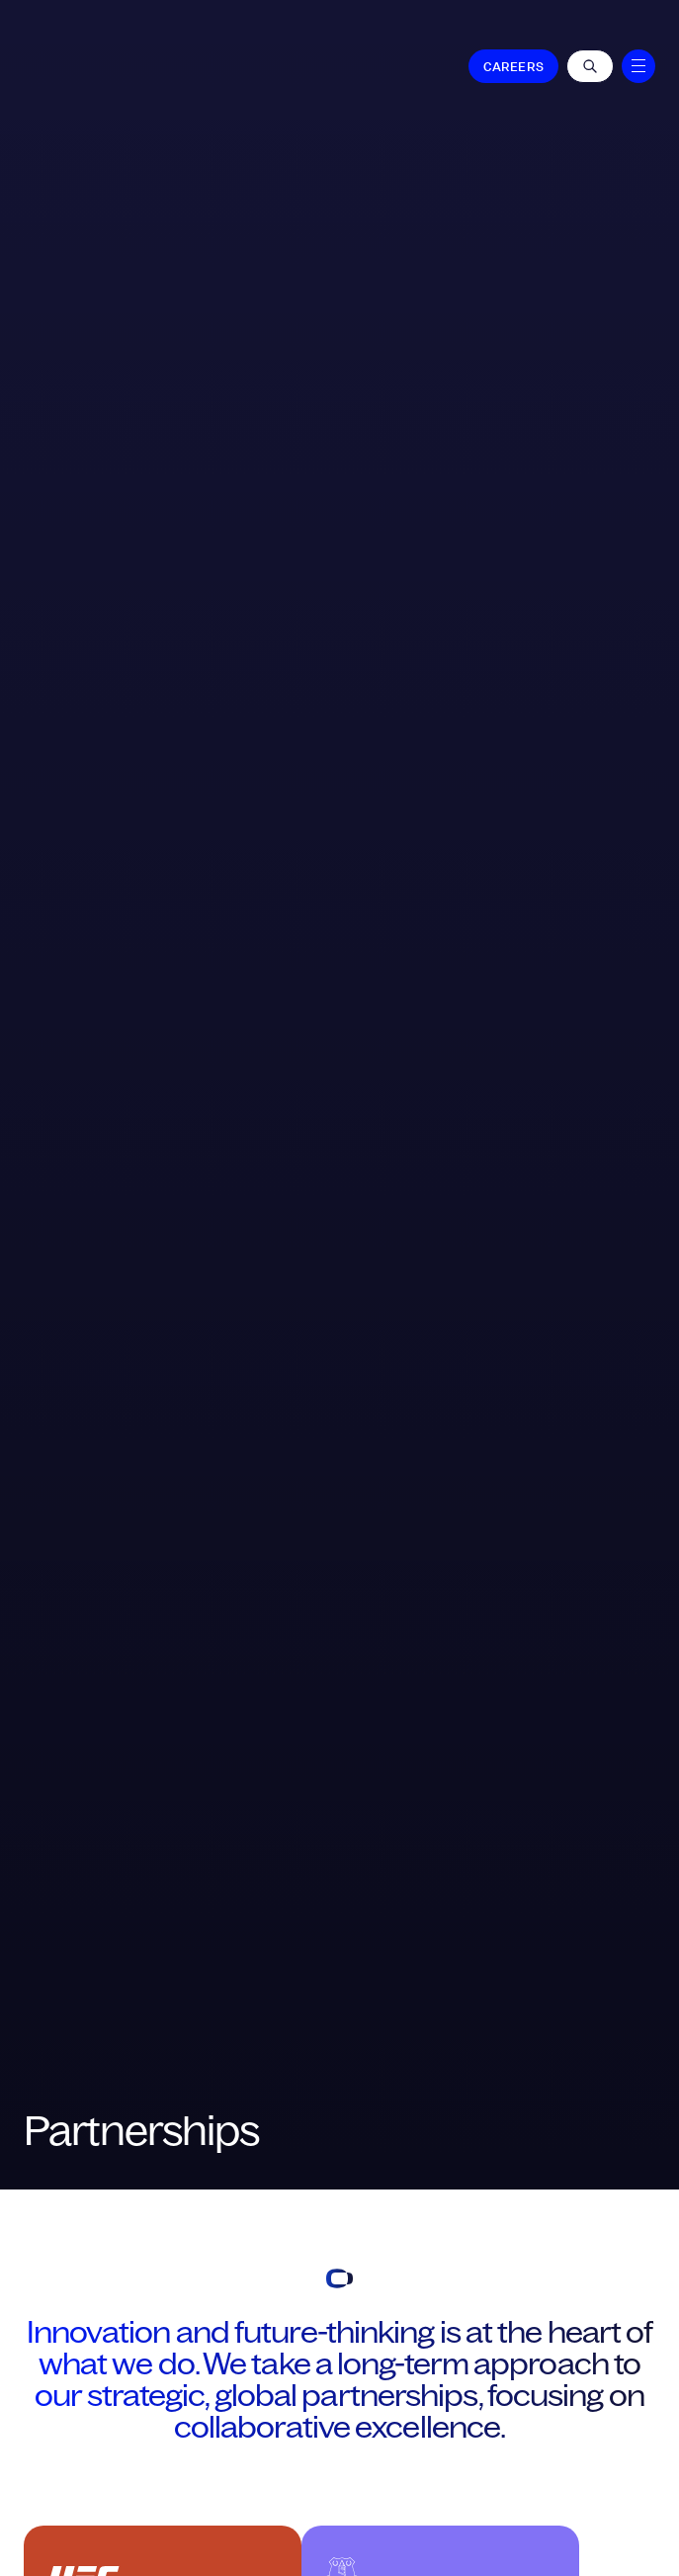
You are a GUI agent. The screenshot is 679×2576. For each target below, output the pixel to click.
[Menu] (638, 66)
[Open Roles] (590, 66)
